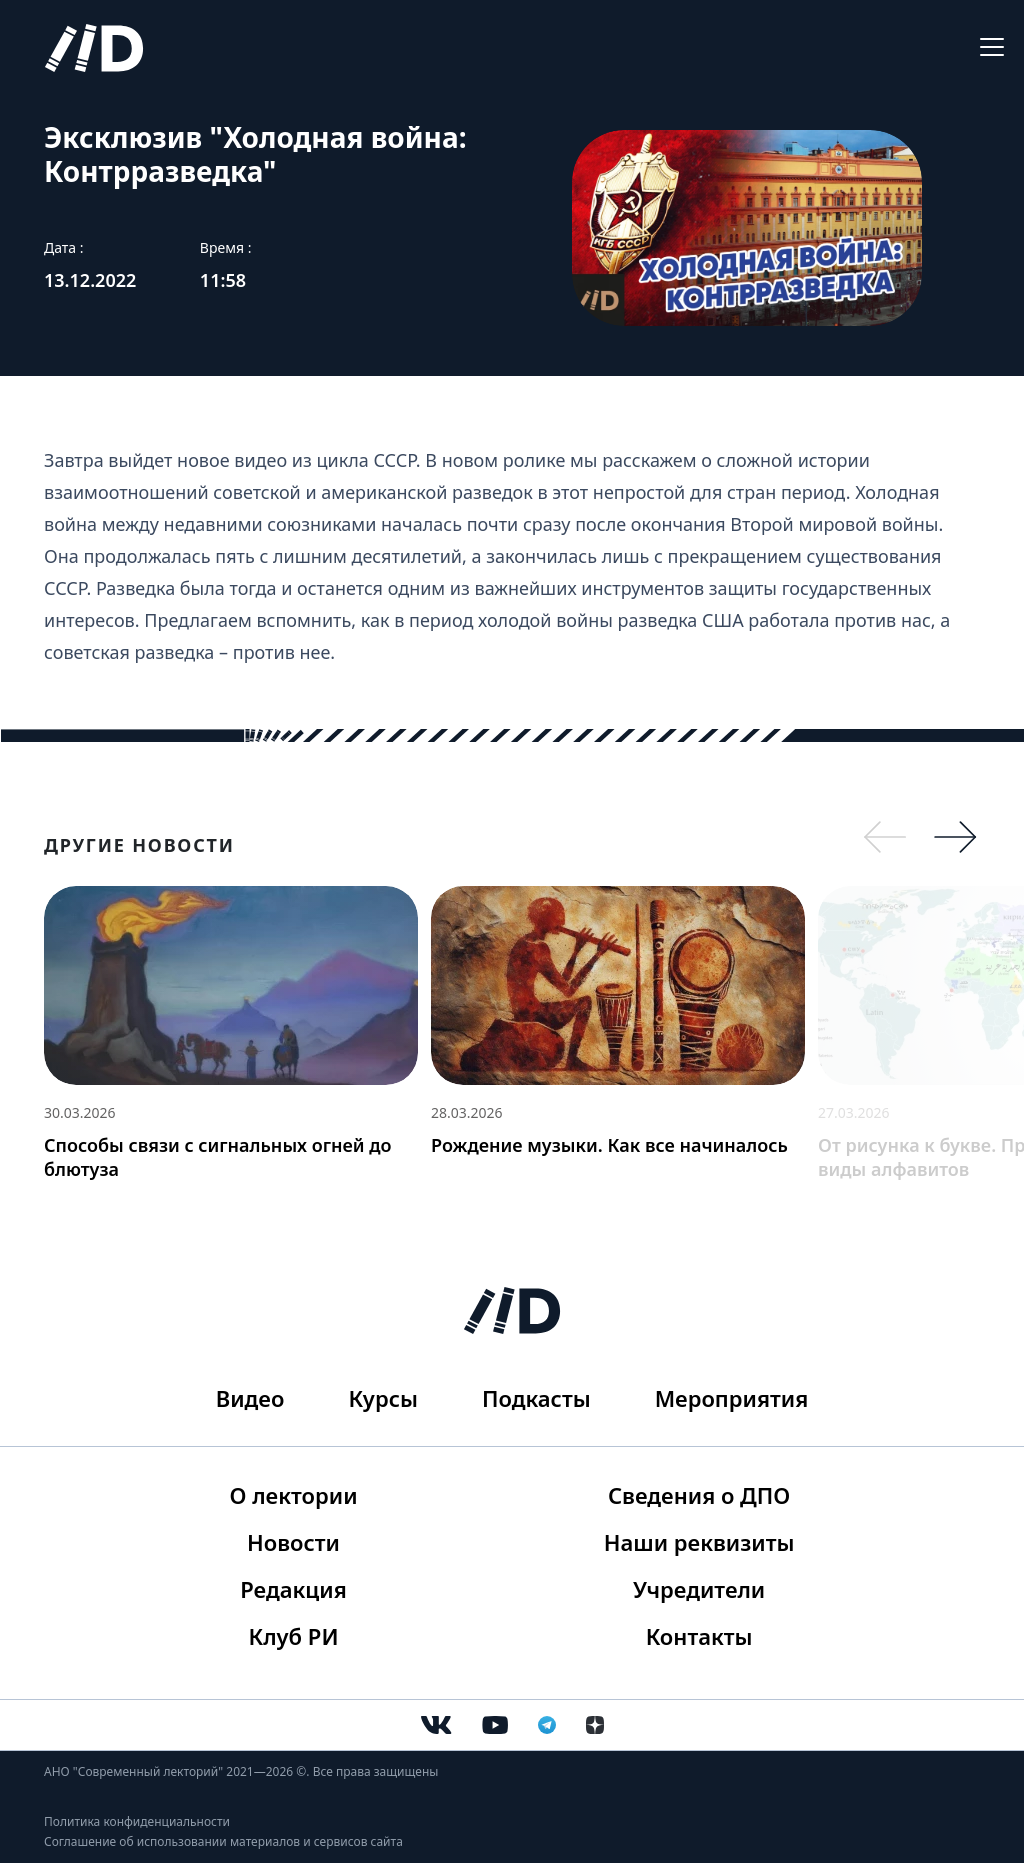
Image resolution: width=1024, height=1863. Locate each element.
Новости (293, 1542)
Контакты (699, 1636)
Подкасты (536, 1398)
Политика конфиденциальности (137, 1821)
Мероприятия (732, 1398)
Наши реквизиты (699, 1542)
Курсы (383, 1398)
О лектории (294, 1495)
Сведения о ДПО (699, 1495)
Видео (250, 1398)
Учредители (699, 1589)
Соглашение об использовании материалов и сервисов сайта (223, 1841)
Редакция (293, 1589)
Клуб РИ (294, 1636)
